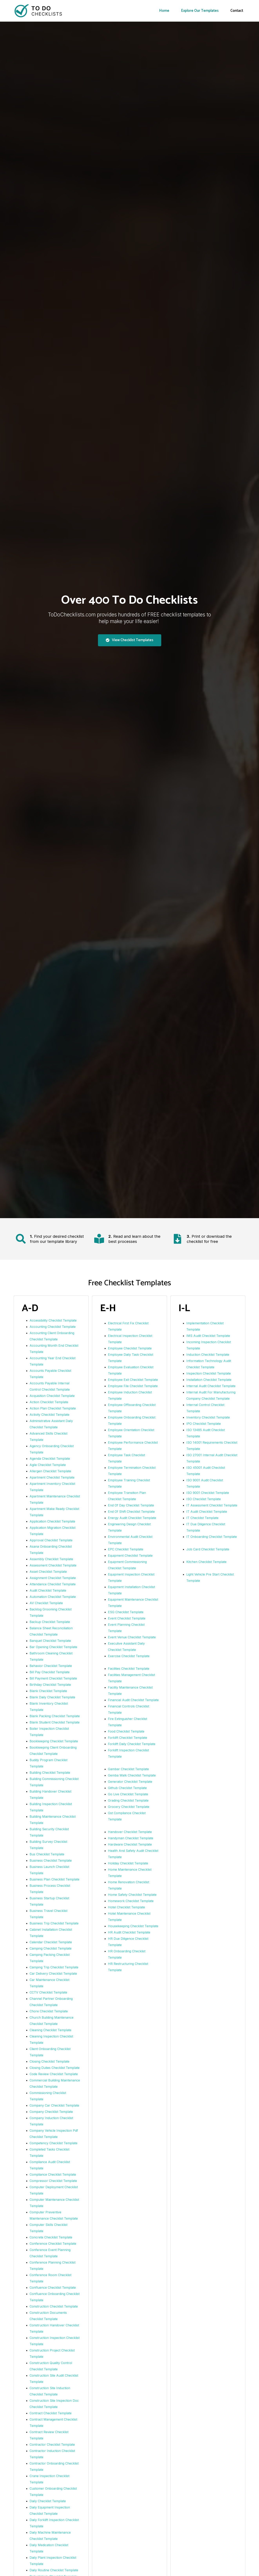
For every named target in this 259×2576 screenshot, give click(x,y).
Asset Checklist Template (48, 1572)
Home (164, 11)
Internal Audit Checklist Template (210, 1386)
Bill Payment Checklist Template (53, 1678)
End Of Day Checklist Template (131, 1505)
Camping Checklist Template (51, 1948)
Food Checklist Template (126, 1731)
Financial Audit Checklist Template (133, 1700)
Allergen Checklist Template (50, 1471)
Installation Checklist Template (208, 1380)
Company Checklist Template (51, 2112)
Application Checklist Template (52, 1521)
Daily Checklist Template (48, 2501)
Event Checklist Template (126, 1618)
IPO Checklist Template (203, 1424)
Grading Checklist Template (128, 1800)
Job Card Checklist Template (207, 1549)
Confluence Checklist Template (53, 2287)
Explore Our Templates (200, 11)
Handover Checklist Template (130, 1832)
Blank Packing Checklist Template (55, 1716)
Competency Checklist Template (53, 2143)
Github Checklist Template (127, 1788)
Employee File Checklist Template (133, 1386)
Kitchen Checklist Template (206, 1562)
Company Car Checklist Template (54, 2105)
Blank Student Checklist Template (55, 1722)
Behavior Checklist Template (51, 1666)
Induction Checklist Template (207, 1354)
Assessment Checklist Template (53, 1565)
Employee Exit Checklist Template (133, 1380)
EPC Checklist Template (125, 1549)
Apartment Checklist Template (52, 1477)
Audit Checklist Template (48, 1590)
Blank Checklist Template (48, 1691)
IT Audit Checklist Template (206, 1511)
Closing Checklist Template (49, 2061)
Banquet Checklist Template (50, 1641)
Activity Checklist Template (49, 1415)
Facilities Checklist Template (128, 1668)
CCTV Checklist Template (48, 1992)
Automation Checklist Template (53, 1597)
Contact (236, 11)
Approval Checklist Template (51, 1540)
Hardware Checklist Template (130, 1844)
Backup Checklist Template (50, 1622)
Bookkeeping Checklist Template (54, 1741)
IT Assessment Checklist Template (211, 1505)
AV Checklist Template (46, 1603)
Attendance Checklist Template (53, 1584)
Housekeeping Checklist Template (133, 1926)
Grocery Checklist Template (128, 1807)
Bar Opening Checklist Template (53, 1647)
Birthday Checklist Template (50, 1685)
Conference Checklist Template (53, 2244)
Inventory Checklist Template (208, 1417)
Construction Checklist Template (54, 2306)
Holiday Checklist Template (128, 1863)
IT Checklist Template (202, 1518)
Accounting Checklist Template (53, 1327)
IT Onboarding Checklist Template (211, 1537)
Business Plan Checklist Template (54, 1879)
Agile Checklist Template (48, 1465)
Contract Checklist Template (51, 2413)
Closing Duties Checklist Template (55, 2068)
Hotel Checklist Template (126, 1907)
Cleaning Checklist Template (50, 2030)
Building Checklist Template (50, 1773)
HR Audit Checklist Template (129, 1932)
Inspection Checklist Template (208, 1373)
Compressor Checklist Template (53, 2181)
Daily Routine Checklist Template (54, 2570)
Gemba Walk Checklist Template (132, 1775)
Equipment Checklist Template (130, 1555)
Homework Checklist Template (131, 1901)
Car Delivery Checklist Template (53, 1973)
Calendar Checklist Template (51, 1942)
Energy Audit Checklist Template (132, 1518)
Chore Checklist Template (49, 2011)
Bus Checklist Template (47, 1854)
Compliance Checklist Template (53, 2174)
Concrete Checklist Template (51, 2237)
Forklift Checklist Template (127, 1738)
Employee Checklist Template (130, 1348)
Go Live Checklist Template (128, 1794)
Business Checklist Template (51, 1860)
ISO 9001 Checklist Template (207, 1493)
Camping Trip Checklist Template (54, 1967)
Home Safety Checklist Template (132, 1895)
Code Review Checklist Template (54, 2074)
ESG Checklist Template (125, 1612)
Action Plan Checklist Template (53, 1408)
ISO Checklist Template (203, 1499)
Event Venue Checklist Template (132, 1637)
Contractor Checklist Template (52, 2444)
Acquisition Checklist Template (52, 1396)
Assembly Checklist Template (51, 1559)
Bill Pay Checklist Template (50, 1672)
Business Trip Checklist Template (54, 1923)
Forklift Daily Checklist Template (131, 1744)
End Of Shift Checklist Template (131, 1511)
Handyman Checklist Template (130, 1838)
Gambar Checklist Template (128, 1769)
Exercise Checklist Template (128, 1656)
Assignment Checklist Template (53, 1578)
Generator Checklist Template (130, 1782)
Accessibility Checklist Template (53, 1320)
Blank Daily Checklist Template (52, 1697)
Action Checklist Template (49, 1402)
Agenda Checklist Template (50, 1459)
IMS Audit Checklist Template (208, 1336)
